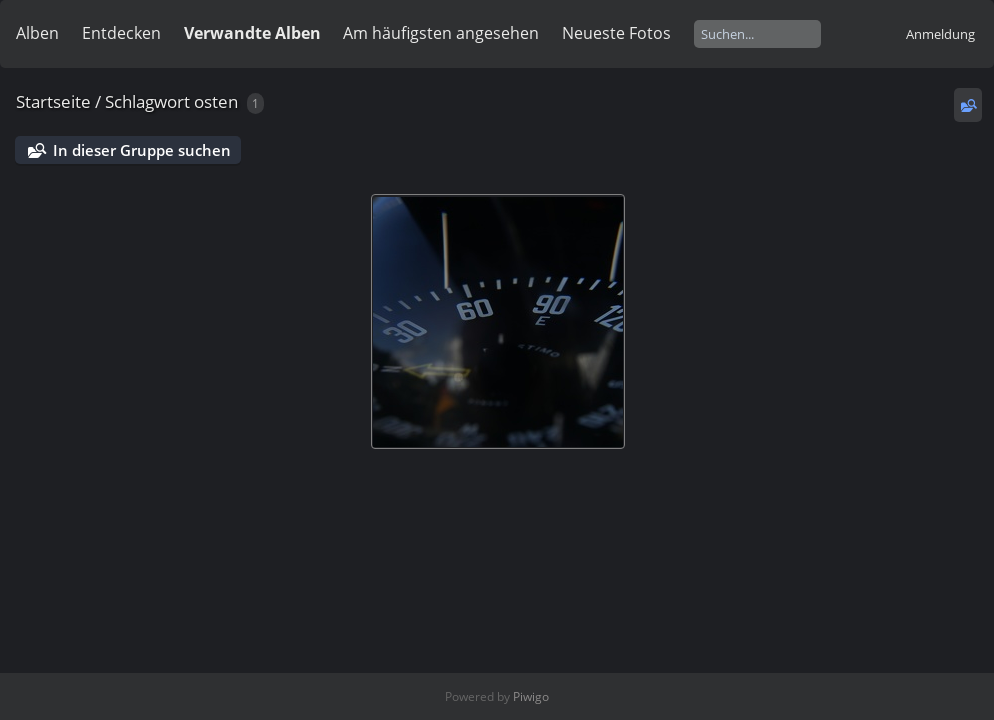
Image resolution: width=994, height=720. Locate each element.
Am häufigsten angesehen (441, 33)
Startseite (53, 101)
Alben (37, 33)
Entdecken (121, 33)
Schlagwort (147, 101)
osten (216, 101)
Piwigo (531, 696)
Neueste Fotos (616, 33)
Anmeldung (940, 34)
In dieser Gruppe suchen (142, 150)
